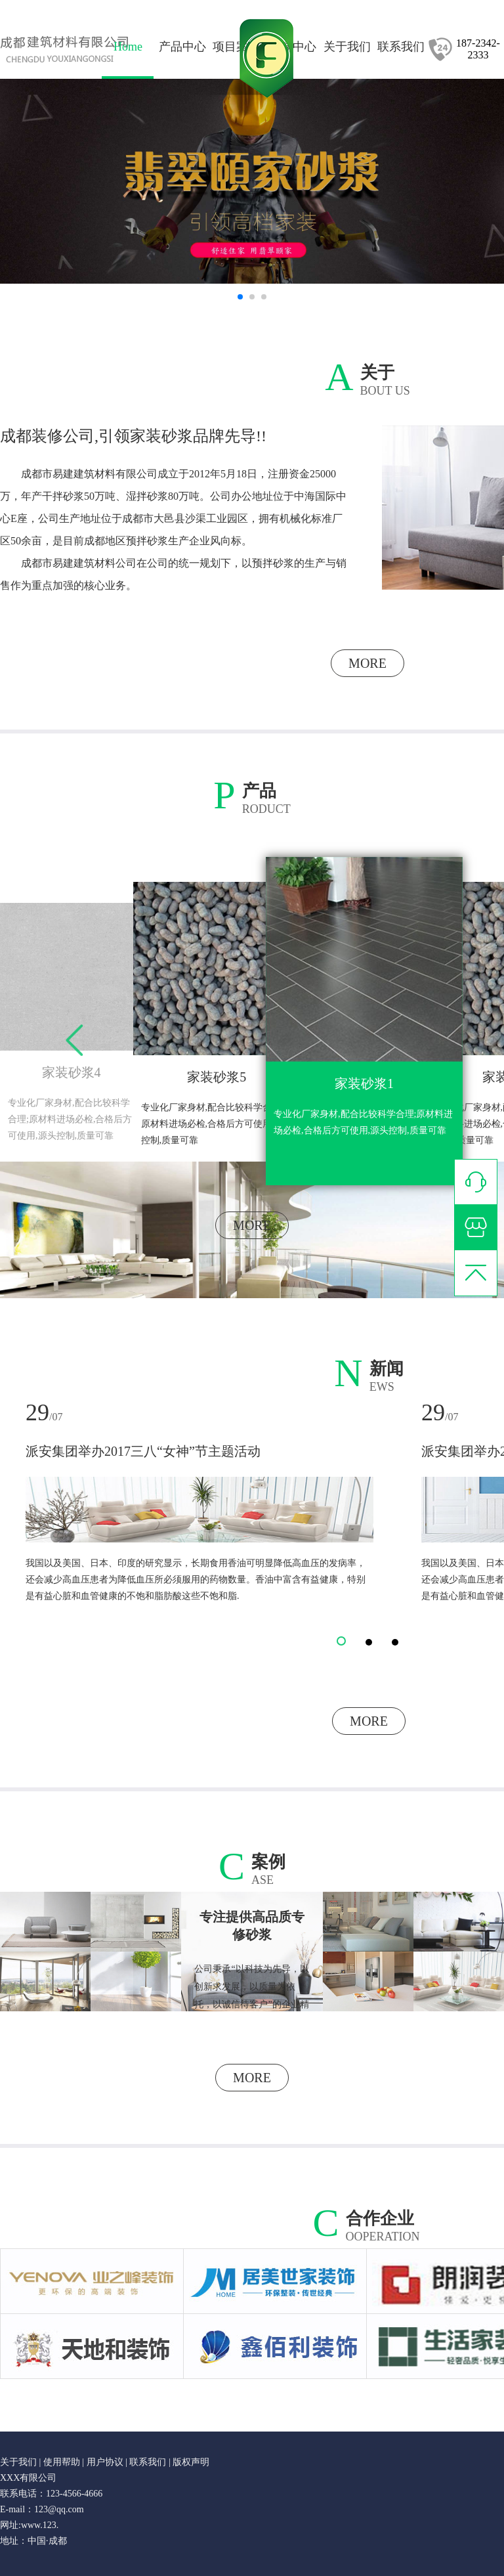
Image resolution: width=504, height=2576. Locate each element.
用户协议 (105, 2462)
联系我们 (147, 2462)
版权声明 (191, 2462)
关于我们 (19, 2462)
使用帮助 (61, 2462)
